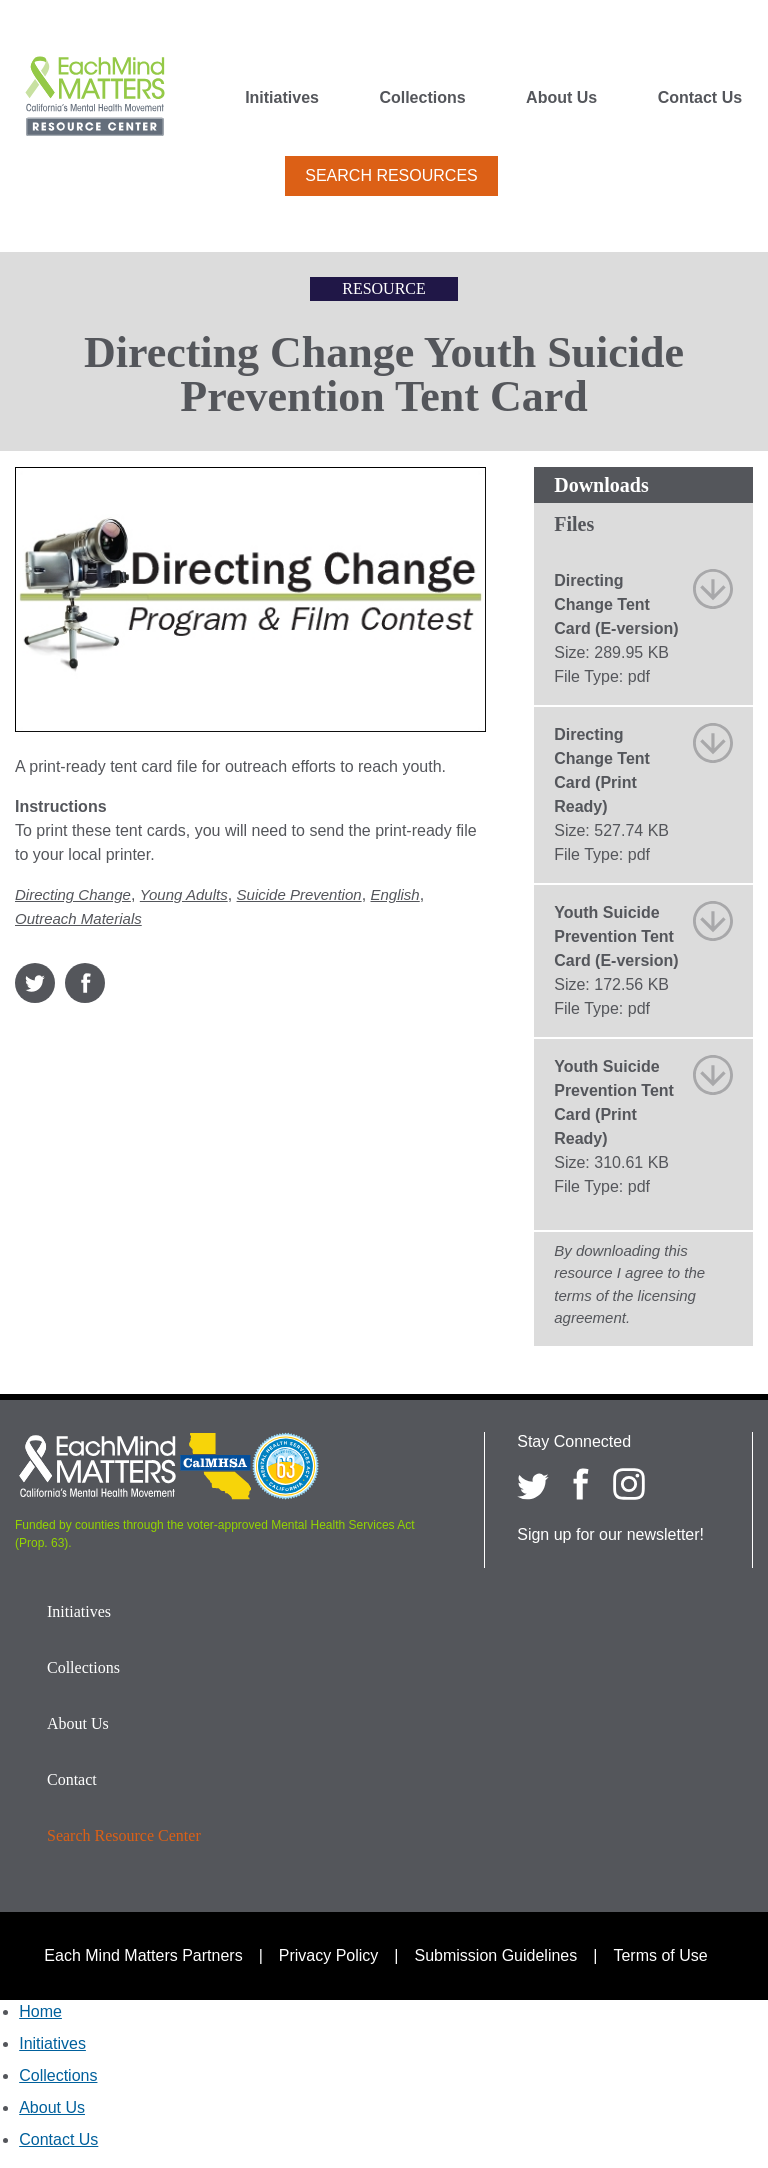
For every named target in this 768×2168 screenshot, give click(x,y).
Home (40, 2011)
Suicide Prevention (299, 894)
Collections (422, 98)
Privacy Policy (329, 1955)
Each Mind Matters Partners (143, 1955)
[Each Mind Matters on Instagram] (629, 1484)
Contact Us (700, 98)
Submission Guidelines (496, 1955)
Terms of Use (660, 1955)
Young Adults (184, 894)
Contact (72, 1779)
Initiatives (282, 98)
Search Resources (391, 175)
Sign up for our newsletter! (610, 1534)
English (395, 894)
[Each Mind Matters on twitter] (533, 1484)
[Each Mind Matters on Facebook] (581, 1484)
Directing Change (73, 894)
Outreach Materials (78, 918)
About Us (561, 98)
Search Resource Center (124, 1835)
